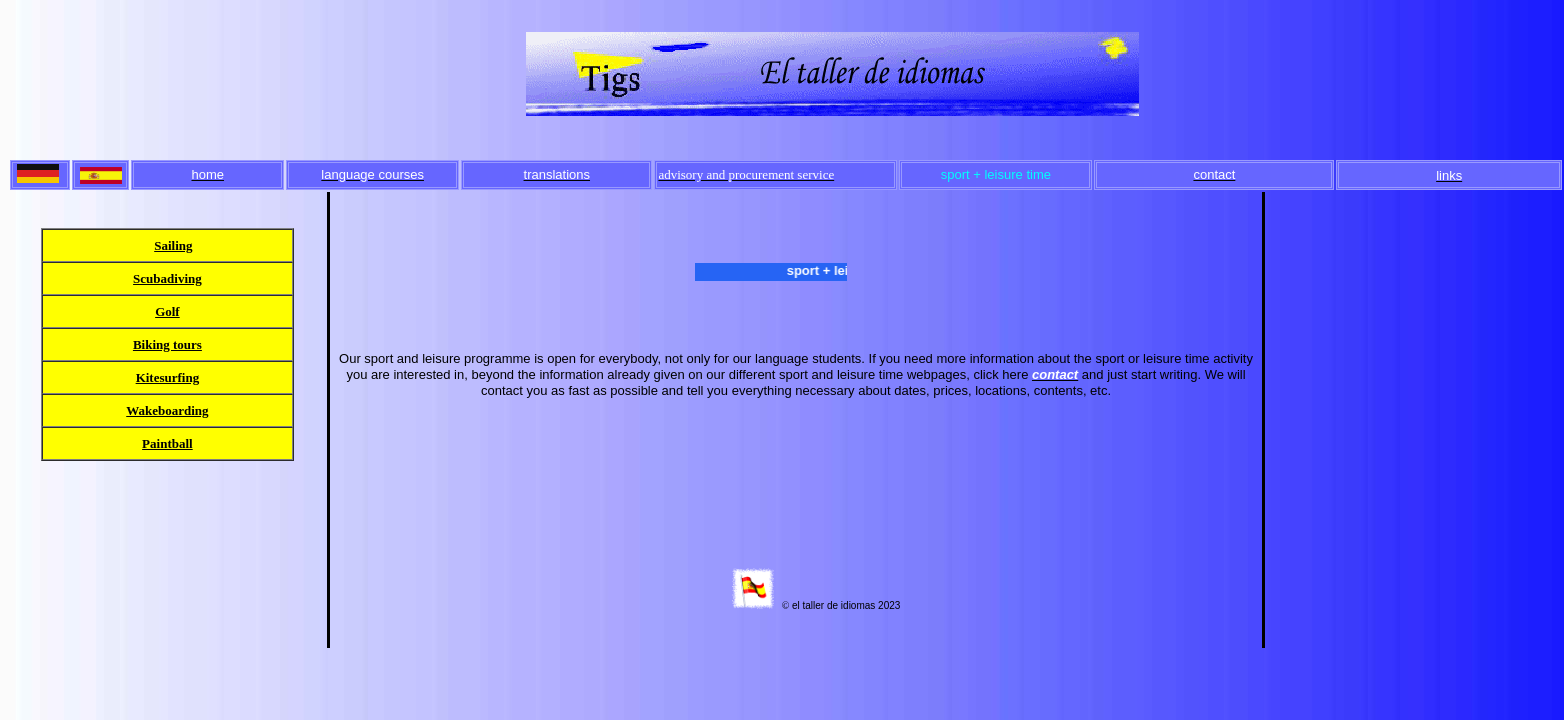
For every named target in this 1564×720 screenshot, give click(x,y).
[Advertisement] (1414, 312)
